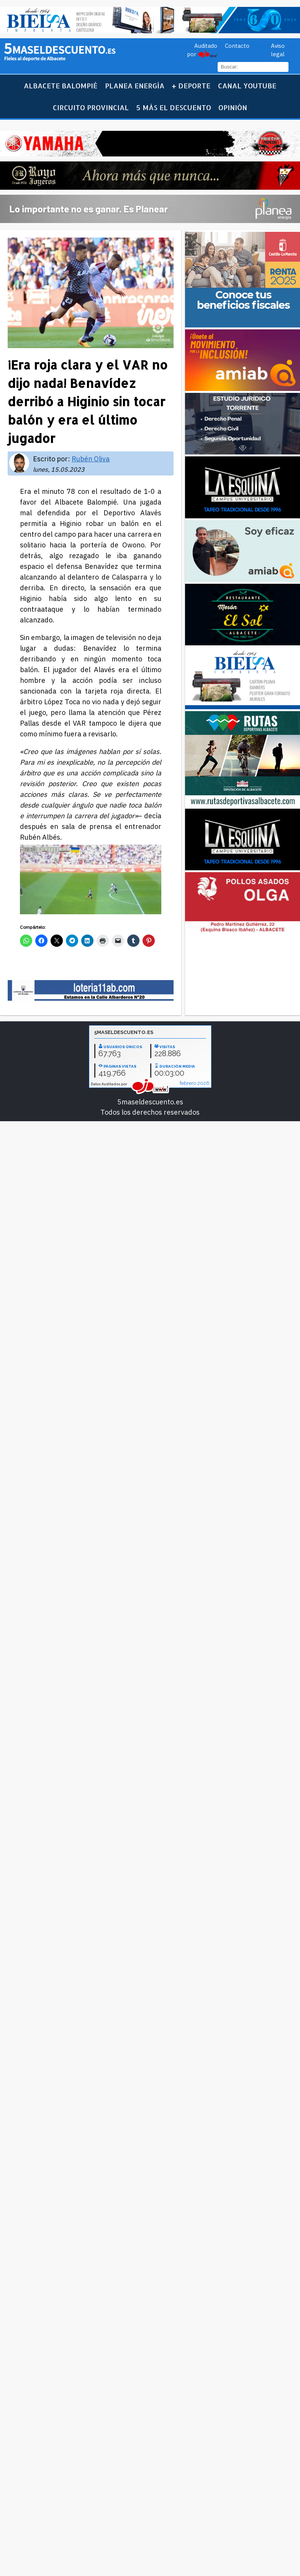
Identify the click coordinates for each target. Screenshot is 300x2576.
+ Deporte (191, 85)
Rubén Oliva (91, 458)
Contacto (237, 45)
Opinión (232, 107)
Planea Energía (134, 85)
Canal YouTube (247, 85)
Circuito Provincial (91, 107)
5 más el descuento (173, 107)
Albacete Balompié (60, 85)
